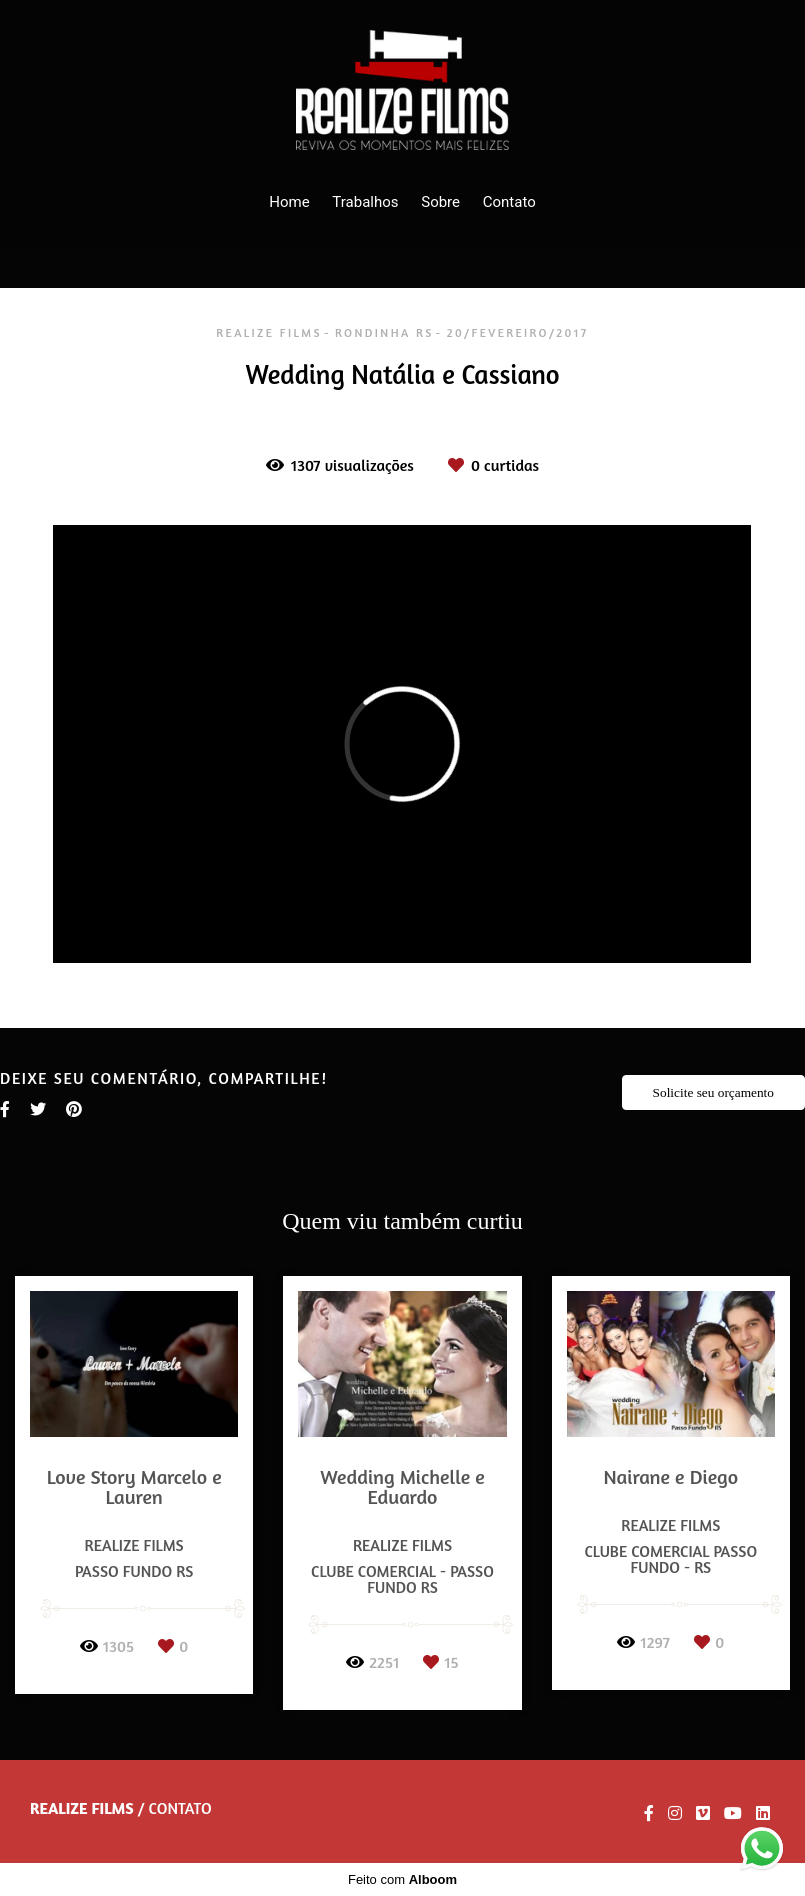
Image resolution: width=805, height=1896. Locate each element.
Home (289, 202)
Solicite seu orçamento (713, 1092)
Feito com (402, 1879)
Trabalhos (365, 202)
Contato (509, 202)
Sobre (440, 202)
